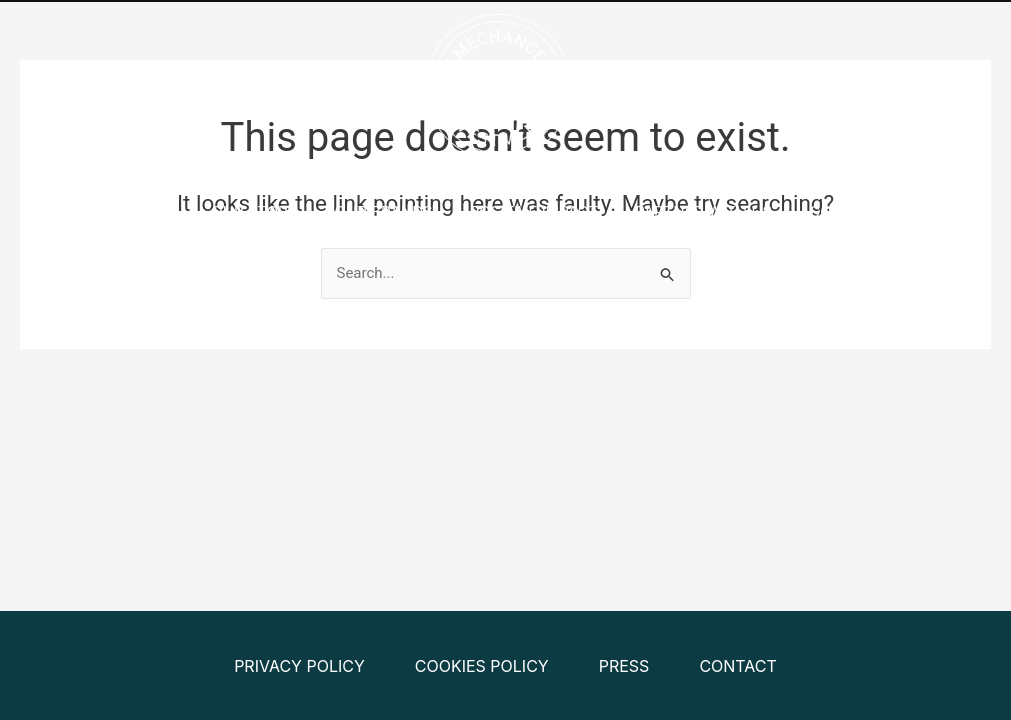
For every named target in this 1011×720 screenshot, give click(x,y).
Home (151, 211)
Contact (845, 211)
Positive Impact (534, 211)
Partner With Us (703, 211)
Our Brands (384, 211)
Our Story (254, 211)
